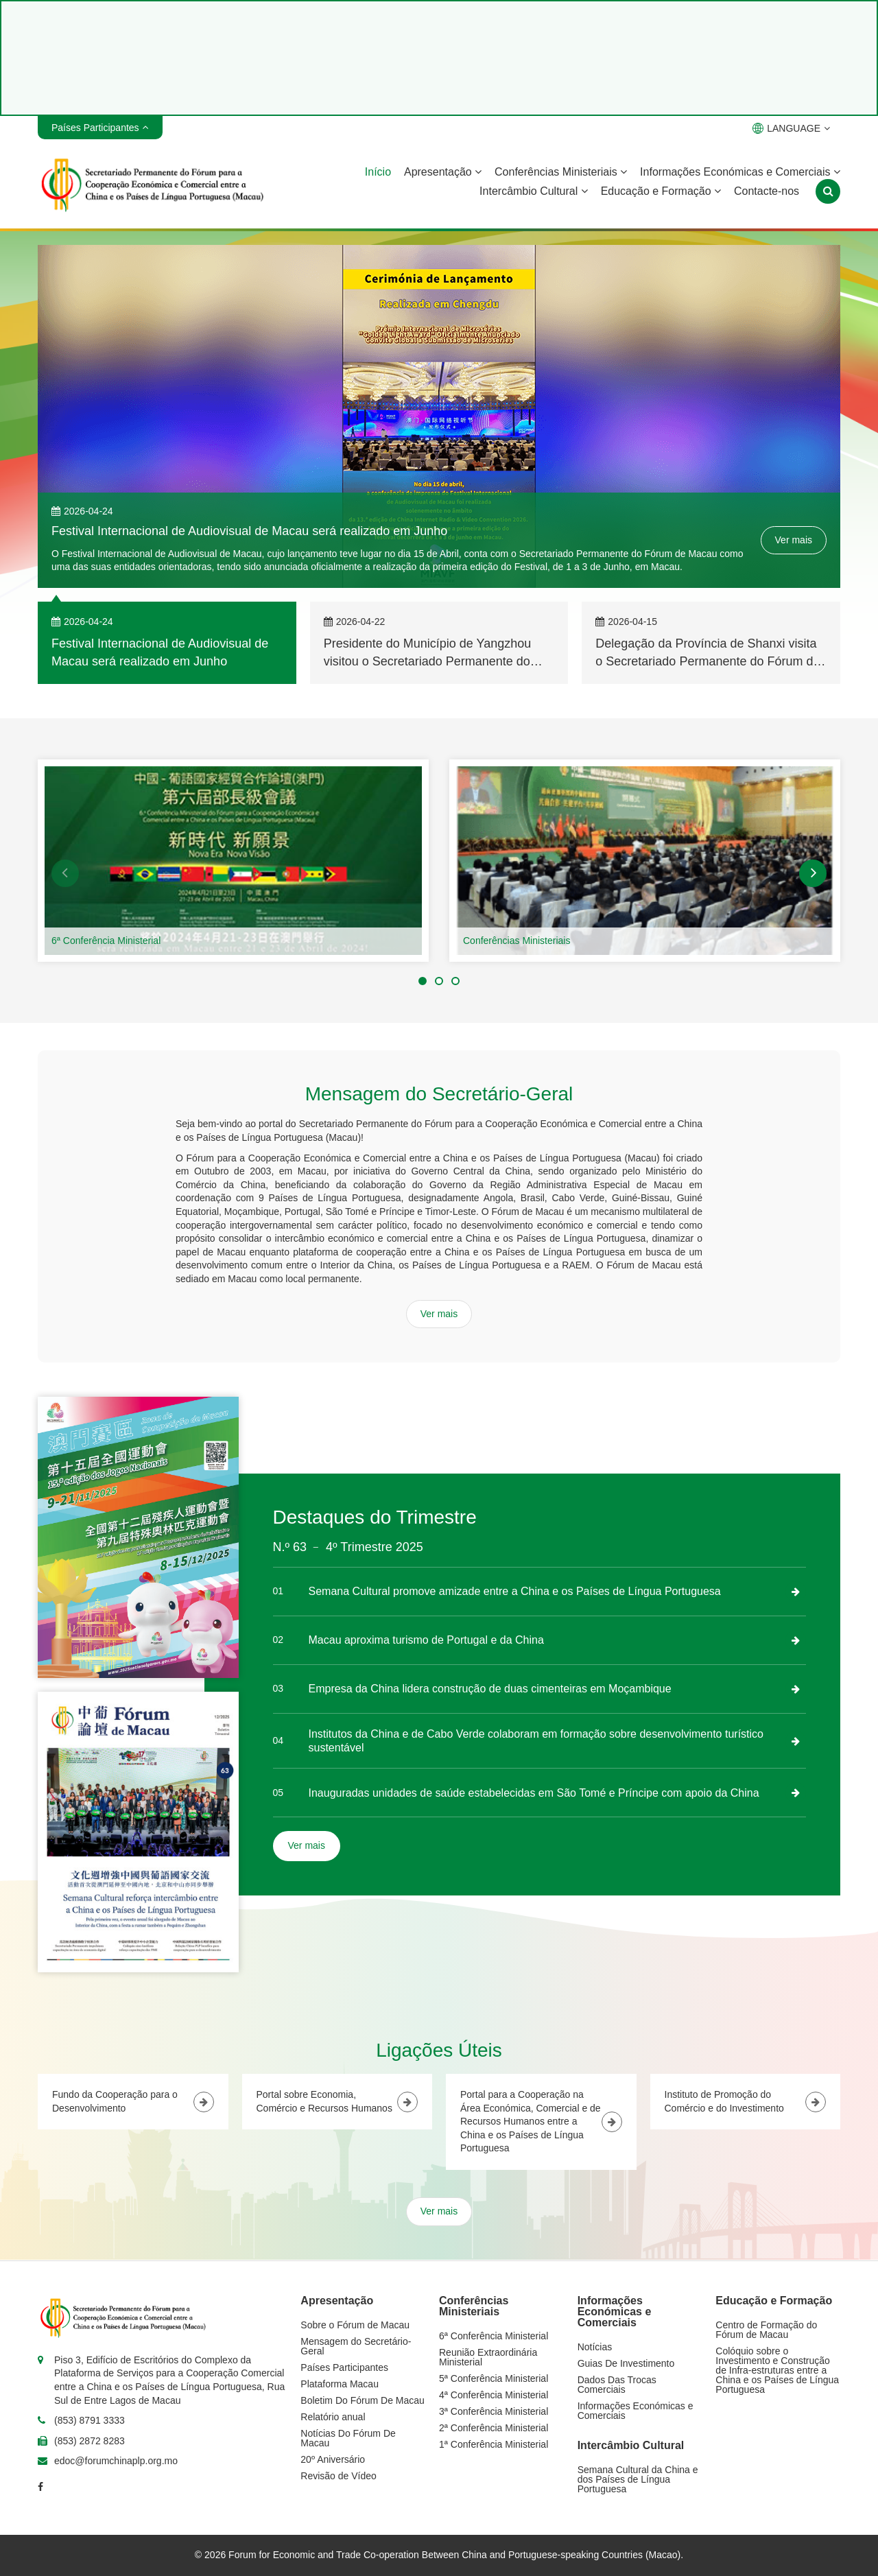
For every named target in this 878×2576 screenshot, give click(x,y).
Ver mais (793, 539)
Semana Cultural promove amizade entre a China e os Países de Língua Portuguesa (515, 1591)
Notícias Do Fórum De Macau (347, 2438)
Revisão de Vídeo (338, 2475)
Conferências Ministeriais (561, 172)
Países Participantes (344, 2367)
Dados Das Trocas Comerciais (617, 2384)
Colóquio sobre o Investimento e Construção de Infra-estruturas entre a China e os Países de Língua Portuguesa (777, 2370)
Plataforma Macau (339, 2383)
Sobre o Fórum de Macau (355, 2324)
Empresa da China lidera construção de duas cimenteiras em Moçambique (490, 1688)
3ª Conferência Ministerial (493, 2411)
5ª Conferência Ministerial (493, 2378)
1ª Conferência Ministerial (493, 2444)
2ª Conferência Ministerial (493, 2427)
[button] (65, 873)
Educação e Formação (661, 191)
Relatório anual (332, 2416)
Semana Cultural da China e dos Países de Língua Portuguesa (638, 2479)
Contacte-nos (766, 191)
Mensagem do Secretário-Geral (355, 2346)
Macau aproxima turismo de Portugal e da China (426, 1640)
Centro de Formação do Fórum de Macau (766, 2329)
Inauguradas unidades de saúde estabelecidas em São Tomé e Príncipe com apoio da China (534, 1793)
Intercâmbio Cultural (533, 191)
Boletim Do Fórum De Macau (362, 2400)
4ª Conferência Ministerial (493, 2394)
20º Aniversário (332, 2459)
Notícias (595, 2346)
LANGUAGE (791, 128)
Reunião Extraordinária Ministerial (488, 2357)
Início (378, 172)
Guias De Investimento (626, 2363)
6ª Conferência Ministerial (106, 940)
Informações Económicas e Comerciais (740, 172)
